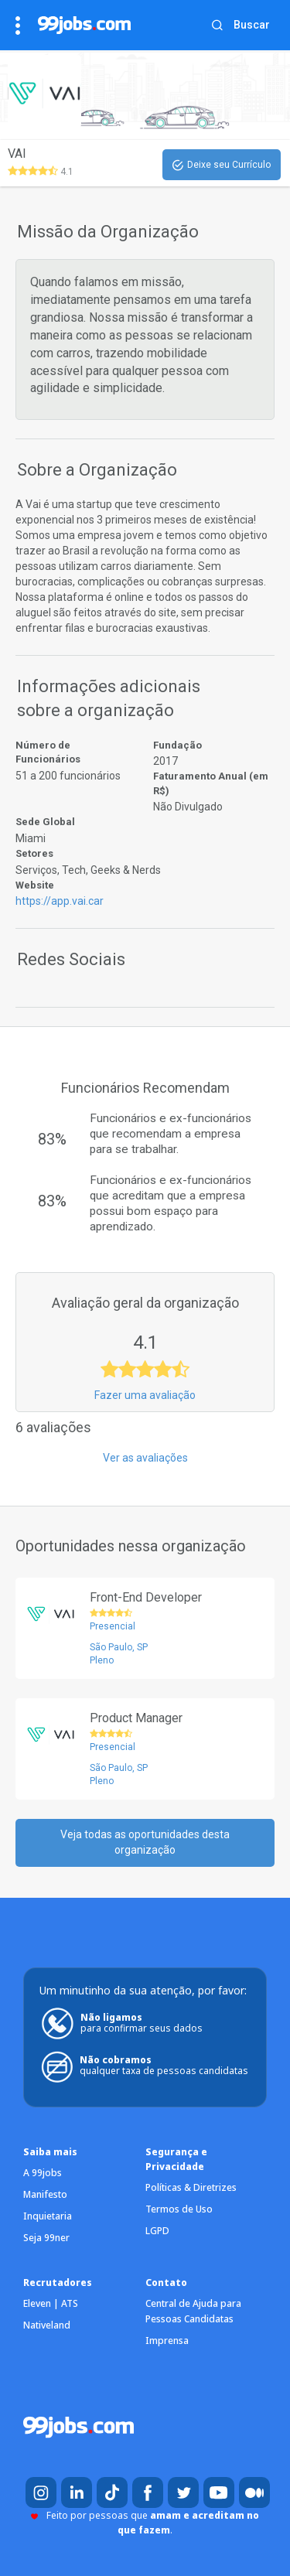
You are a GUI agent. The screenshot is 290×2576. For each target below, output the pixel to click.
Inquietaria (47, 2216)
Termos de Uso (179, 2209)
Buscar (252, 25)
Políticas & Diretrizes (191, 2187)
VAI (17, 153)
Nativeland (46, 2325)
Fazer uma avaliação (145, 1395)
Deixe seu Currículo (221, 165)
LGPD (157, 2230)
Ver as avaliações (145, 1458)
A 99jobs (42, 2172)
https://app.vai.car (59, 901)
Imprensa (167, 2340)
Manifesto (45, 2194)
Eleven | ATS (50, 2303)
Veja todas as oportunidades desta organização (145, 1842)
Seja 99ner (46, 2237)
